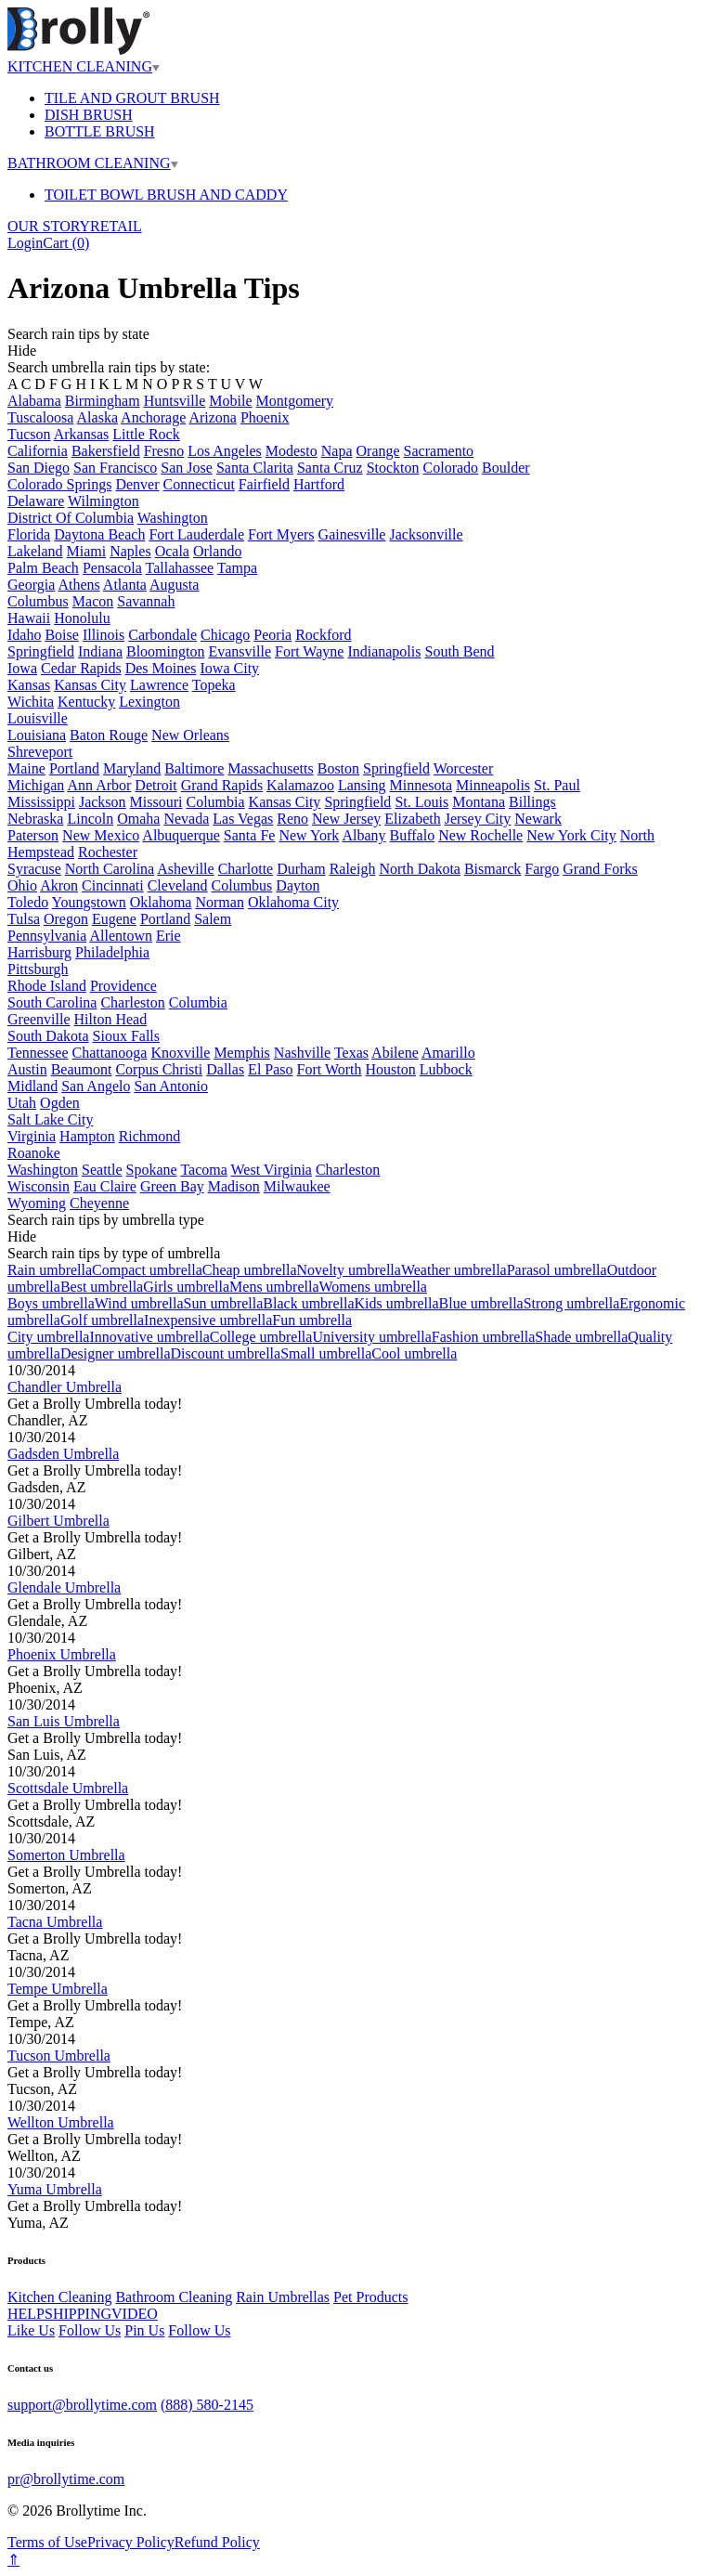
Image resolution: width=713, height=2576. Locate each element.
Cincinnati (113, 885)
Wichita (30, 701)
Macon (92, 601)
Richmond (150, 1136)
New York (309, 835)
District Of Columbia (70, 518)
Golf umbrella (102, 1320)
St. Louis (421, 802)
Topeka (214, 685)
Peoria (272, 635)
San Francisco (115, 467)
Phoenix (264, 417)
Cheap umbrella (249, 1270)
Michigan (35, 785)
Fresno (164, 451)
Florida (28, 534)
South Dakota (48, 1036)
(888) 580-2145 (207, 2405)
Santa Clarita (254, 467)
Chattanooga (110, 1052)
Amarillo (448, 1052)
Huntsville (175, 401)
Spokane (151, 1169)
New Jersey (346, 818)
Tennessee (38, 1052)
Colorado (451, 467)
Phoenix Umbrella (61, 1654)
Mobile (230, 401)
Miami (87, 551)
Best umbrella (101, 1287)
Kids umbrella (397, 1303)
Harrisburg (39, 952)
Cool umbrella (414, 1353)
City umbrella (48, 1337)
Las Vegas (243, 818)
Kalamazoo (300, 785)
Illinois (103, 635)
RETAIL (116, 226)
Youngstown (89, 902)
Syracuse (34, 869)
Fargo (542, 869)
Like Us (31, 2330)
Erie (168, 935)
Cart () (66, 243)
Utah (21, 1103)
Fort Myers (281, 534)
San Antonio (171, 1086)
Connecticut (199, 484)
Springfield (40, 651)
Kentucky (86, 701)
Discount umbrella (226, 1353)
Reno (292, 818)
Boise (61, 635)
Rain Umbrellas (283, 2297)
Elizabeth (412, 818)
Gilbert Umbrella (58, 1521)
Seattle (102, 1169)
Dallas (225, 1069)
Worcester (463, 768)
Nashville (302, 1052)
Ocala (172, 551)
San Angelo (95, 1086)
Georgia (31, 584)
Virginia (31, 1136)
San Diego (38, 467)
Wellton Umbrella (60, 2122)
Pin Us (144, 2330)
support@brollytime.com (82, 2405)
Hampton (87, 1136)
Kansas (28, 685)
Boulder (506, 467)
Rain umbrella (49, 1270)
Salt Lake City (50, 1119)
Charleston (132, 1002)
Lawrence (159, 685)
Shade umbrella (581, 1337)
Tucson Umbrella (58, 2055)
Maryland (132, 768)
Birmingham (102, 401)
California (37, 451)
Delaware (35, 501)
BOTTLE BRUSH (100, 131)
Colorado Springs (59, 484)
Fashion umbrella (484, 1337)
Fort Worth (329, 1069)
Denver (137, 484)
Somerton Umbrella (66, 1855)
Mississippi (41, 802)
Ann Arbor (99, 785)
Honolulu (82, 618)
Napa (337, 451)
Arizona (212, 417)
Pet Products (370, 2297)
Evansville (239, 651)
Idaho (24, 635)
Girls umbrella (186, 1287)
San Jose (187, 467)
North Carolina (109, 869)
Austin (27, 1069)
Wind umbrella (139, 1303)
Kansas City (90, 685)
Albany (363, 835)
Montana (478, 802)
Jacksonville (425, 534)
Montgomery (295, 401)
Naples (130, 551)
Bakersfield (105, 451)
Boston (338, 768)
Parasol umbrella (557, 1270)
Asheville (185, 869)
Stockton (393, 467)
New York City (571, 835)
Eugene (114, 919)
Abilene (395, 1052)
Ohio (22, 885)
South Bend (459, 651)
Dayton (297, 885)
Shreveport (39, 752)
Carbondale (162, 635)
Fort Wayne (309, 651)
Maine (26, 768)
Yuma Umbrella (54, 2189)
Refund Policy (217, 2542)
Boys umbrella (51, 1303)
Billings (532, 802)
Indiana (100, 651)
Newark (538, 818)
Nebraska (35, 818)
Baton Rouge (109, 735)
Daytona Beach (99, 534)
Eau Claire (104, 1186)
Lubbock (446, 1069)
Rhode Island (46, 986)
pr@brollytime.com (65, 2479)
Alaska (97, 417)
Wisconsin (38, 1186)
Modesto (292, 451)
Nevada (186, 818)
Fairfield (264, 484)
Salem (212, 919)
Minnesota (421, 785)
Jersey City (478, 818)
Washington (172, 518)
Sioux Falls (126, 1036)
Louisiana (36, 735)
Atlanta (125, 584)
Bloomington (165, 651)
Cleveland (178, 885)
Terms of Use (47, 2542)
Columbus (38, 601)
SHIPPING (78, 2314)
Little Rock (145, 434)
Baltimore (194, 768)
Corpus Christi (158, 1069)
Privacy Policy (131, 2542)
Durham (301, 869)
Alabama (34, 401)
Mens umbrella (273, 1287)
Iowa (22, 668)
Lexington (149, 701)
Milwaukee (297, 1186)
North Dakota (419, 869)
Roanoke (33, 1153)
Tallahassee (180, 568)
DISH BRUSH (89, 115)
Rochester (107, 852)
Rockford (323, 635)
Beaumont (81, 1069)
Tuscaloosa (40, 417)
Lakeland (35, 551)
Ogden (60, 1103)
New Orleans (190, 735)
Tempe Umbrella (57, 1989)
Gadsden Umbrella (63, 1454)
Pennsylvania (46, 935)
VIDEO (134, 2314)
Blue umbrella (481, 1303)
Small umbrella (325, 1353)
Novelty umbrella (348, 1270)
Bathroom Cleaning (173, 2297)
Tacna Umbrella (54, 1922)
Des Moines (161, 668)
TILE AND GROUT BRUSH (132, 98)
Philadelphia (112, 952)
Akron (59, 885)
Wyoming (36, 1203)
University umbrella (371, 1337)
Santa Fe (250, 835)
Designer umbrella (115, 1353)
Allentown (120, 935)
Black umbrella (308, 1303)
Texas (351, 1052)
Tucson (29, 434)
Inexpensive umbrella (208, 1320)
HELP (26, 2314)
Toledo (27, 902)
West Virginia (271, 1169)
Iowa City (230, 668)
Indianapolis (384, 651)
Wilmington (103, 501)
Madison (234, 1186)
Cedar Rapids (81, 668)
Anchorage (153, 417)
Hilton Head (111, 1019)
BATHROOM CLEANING (92, 163)
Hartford (318, 484)
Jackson (102, 802)
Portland (74, 768)
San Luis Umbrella (63, 1721)
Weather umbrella (454, 1270)
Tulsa (23, 919)
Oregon (66, 919)
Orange (378, 451)
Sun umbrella (224, 1303)
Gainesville (352, 534)
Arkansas (82, 434)
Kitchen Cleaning (59, 2297)
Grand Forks (600, 869)
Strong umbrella (572, 1303)
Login (25, 243)
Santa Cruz (330, 467)
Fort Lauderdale (196, 534)
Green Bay (172, 1186)
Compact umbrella (147, 1270)
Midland (32, 1086)
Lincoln (90, 818)
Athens (78, 584)
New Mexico (100, 835)
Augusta (174, 584)
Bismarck (492, 869)
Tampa (237, 568)
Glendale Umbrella (64, 1587)
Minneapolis (493, 785)
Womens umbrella (372, 1287)
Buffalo (412, 835)
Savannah (146, 601)
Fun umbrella (312, 1320)
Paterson (32, 835)
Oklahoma (161, 902)
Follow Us (89, 2330)
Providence (123, 986)
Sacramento (439, 451)
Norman (219, 902)
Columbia (215, 802)
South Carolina (52, 1002)
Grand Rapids (222, 785)
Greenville (39, 1019)
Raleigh (353, 869)
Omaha (138, 818)
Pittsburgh (38, 969)
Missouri (156, 802)
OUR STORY (48, 226)
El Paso (270, 1069)
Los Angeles (225, 451)
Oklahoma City (293, 902)
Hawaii (28, 618)
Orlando (217, 551)
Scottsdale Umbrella (67, 1788)
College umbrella (261, 1337)
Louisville (37, 718)
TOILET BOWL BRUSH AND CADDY (166, 194)
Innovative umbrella (149, 1337)
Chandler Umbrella (64, 1387)
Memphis (241, 1052)
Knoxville (180, 1052)
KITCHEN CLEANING (83, 66)
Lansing (362, 785)
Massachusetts (270, 768)
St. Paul (557, 785)
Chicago (225, 635)
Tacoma (203, 1169)
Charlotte (246, 869)
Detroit (155, 785)
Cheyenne (99, 1203)
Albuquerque (181, 835)
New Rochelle (480, 835)
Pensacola (112, 568)
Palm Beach (43, 568)
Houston (391, 1069)
